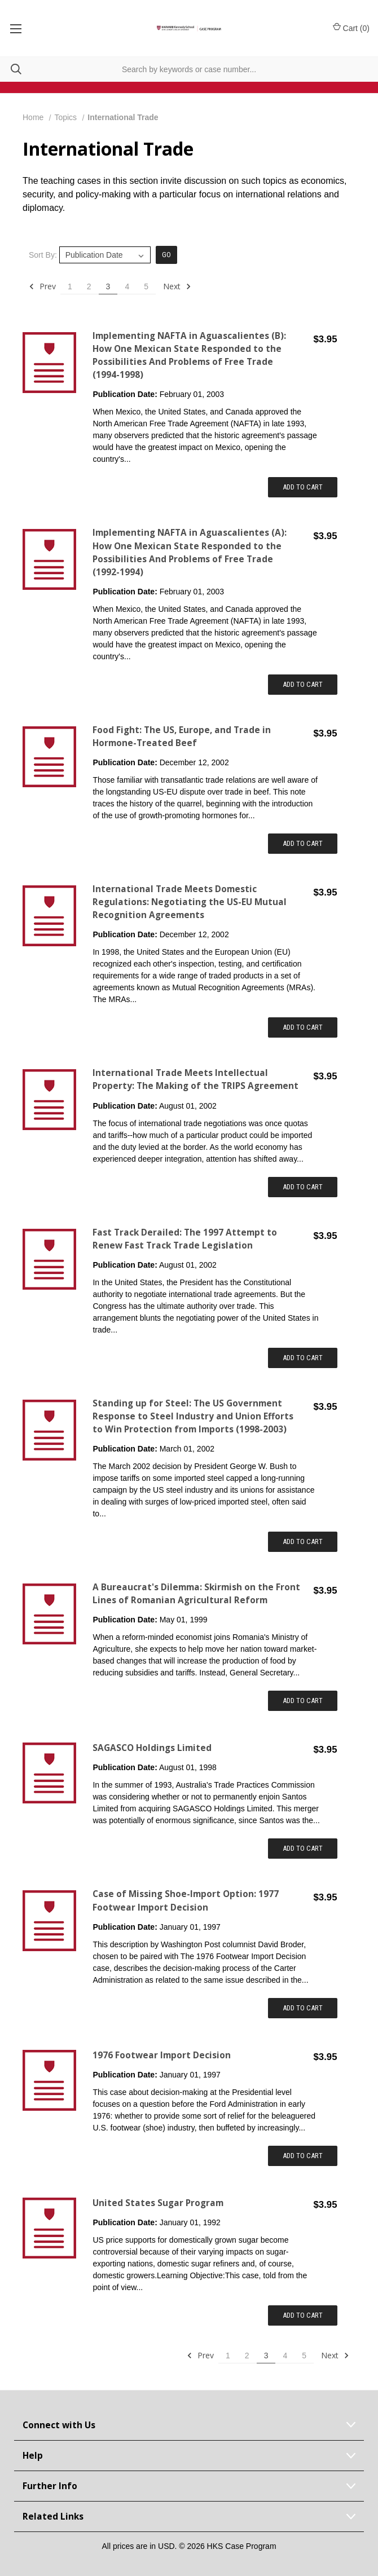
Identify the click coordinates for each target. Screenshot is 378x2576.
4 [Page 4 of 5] (127, 286)
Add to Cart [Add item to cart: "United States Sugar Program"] (303, 2315)
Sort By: (43, 254)
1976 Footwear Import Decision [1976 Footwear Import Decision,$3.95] (162, 2055)
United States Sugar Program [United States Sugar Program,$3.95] (158, 2203)
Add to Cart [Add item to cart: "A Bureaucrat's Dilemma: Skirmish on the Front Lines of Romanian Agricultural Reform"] (303, 1700)
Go (166, 254)
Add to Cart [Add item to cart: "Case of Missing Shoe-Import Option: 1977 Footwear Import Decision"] (303, 2008)
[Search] (10, 69)
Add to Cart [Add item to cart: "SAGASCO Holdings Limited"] (303, 1848)
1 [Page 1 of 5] (70, 286)
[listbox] (105, 254)
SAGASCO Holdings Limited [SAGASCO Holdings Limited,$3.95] (152, 1748)
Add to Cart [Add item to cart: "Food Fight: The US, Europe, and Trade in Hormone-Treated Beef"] (303, 843)
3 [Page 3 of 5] (108, 286)
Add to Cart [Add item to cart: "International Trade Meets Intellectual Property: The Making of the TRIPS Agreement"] (303, 1187)
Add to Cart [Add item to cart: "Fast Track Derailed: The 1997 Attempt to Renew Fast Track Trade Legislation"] (303, 1357)
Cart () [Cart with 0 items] (351, 28)
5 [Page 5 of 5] (146, 286)
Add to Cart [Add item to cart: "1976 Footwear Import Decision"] (303, 2155)
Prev (42, 286)
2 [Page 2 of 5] (89, 286)
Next (177, 286)
